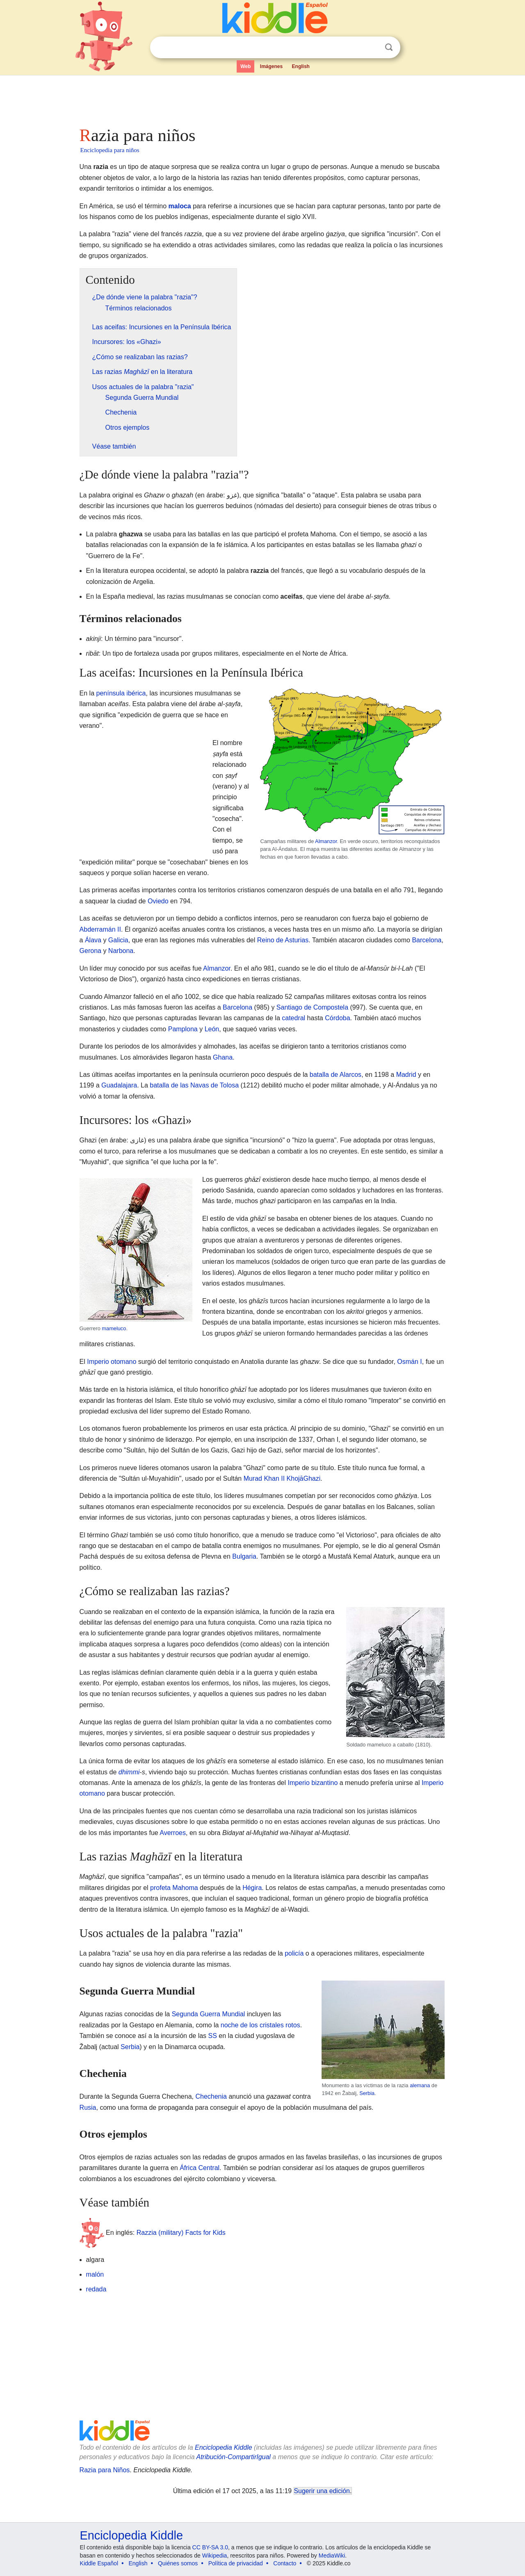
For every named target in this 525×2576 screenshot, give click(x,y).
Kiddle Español (99, 2563)
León (212, 1029)
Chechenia (211, 2096)
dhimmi (129, 1772)
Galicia (118, 940)
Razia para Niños (105, 2470)
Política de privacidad (235, 2563)
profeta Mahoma (174, 1887)
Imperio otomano (111, 1361)
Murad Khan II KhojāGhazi (282, 1478)
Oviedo (158, 901)
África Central (199, 2167)
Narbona (120, 950)
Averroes (173, 1832)
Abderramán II (100, 929)
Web (245, 66)
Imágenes (271, 66)
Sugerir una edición (322, 2490)
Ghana (223, 1057)
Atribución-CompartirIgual (233, 2456)
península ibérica (121, 693)
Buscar (389, 47)
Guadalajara (119, 1085)
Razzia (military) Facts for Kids (181, 2232)
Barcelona (426, 940)
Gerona (90, 950)
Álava (93, 940)
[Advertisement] (262, 98)
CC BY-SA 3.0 (210, 2547)
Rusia (88, 2107)
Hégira (252, 1887)
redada (96, 2289)
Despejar (372, 48)
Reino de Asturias (282, 940)
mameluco (114, 1328)
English (301, 66)
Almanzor (326, 841)
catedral (293, 1017)
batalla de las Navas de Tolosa (194, 1085)
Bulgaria (244, 1556)
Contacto (284, 2563)
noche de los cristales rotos (260, 2025)
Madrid (406, 1074)
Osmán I (409, 1361)
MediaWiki (332, 2555)
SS (212, 2035)
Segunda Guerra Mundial (208, 2014)
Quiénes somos (178, 2563)
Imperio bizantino (313, 1782)
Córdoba (337, 1017)
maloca (180, 206)
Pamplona (183, 1029)
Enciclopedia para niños (109, 150)
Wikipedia (214, 2555)
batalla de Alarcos (335, 1074)
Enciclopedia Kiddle (223, 2447)
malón (95, 2274)
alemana (420, 2085)
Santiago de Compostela (312, 1007)
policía (294, 1953)
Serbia (366, 2093)
